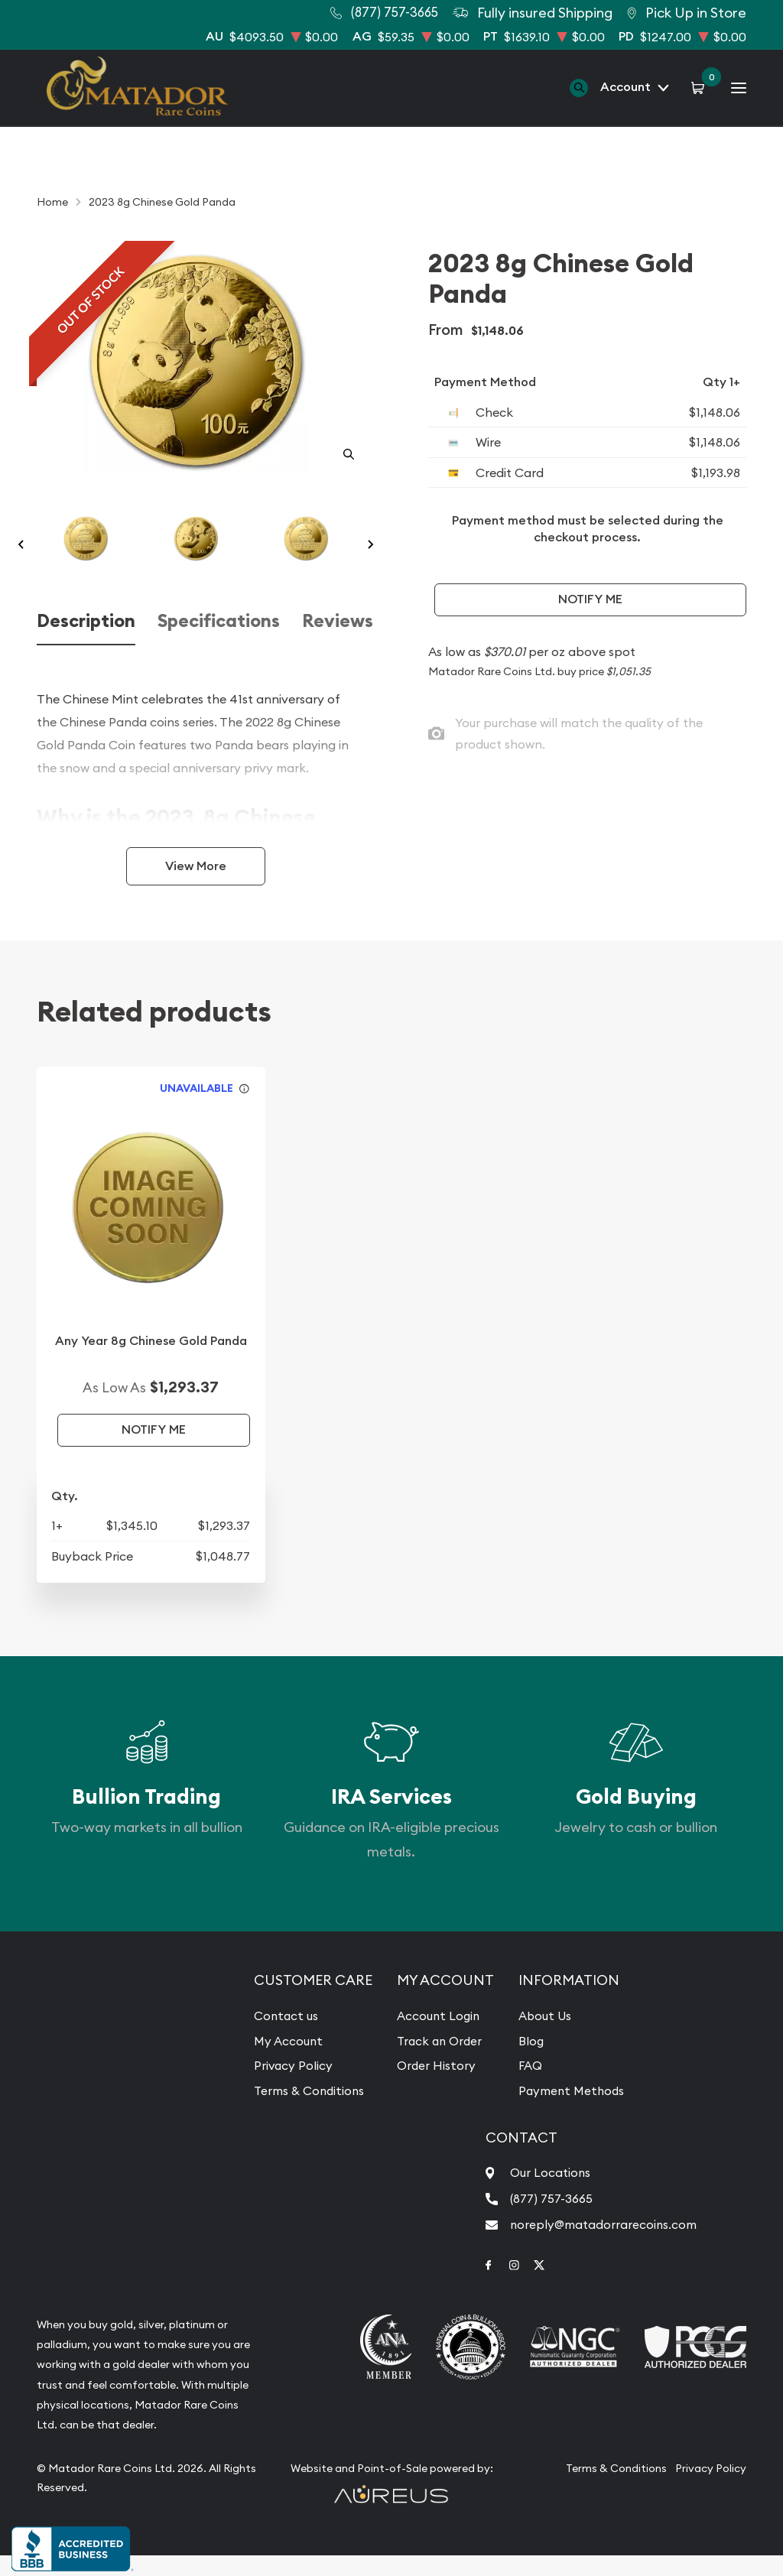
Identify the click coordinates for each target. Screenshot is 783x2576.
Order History (433, 2085)
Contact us (283, 2036)
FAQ (527, 2085)
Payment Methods (569, 2110)
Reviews (337, 641)
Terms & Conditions (306, 2110)
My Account (285, 2060)
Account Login (435, 2036)
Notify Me (590, 599)
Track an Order (437, 2060)
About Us (541, 2036)
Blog (528, 2060)
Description (86, 641)
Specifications (219, 641)
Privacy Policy (290, 2085)
